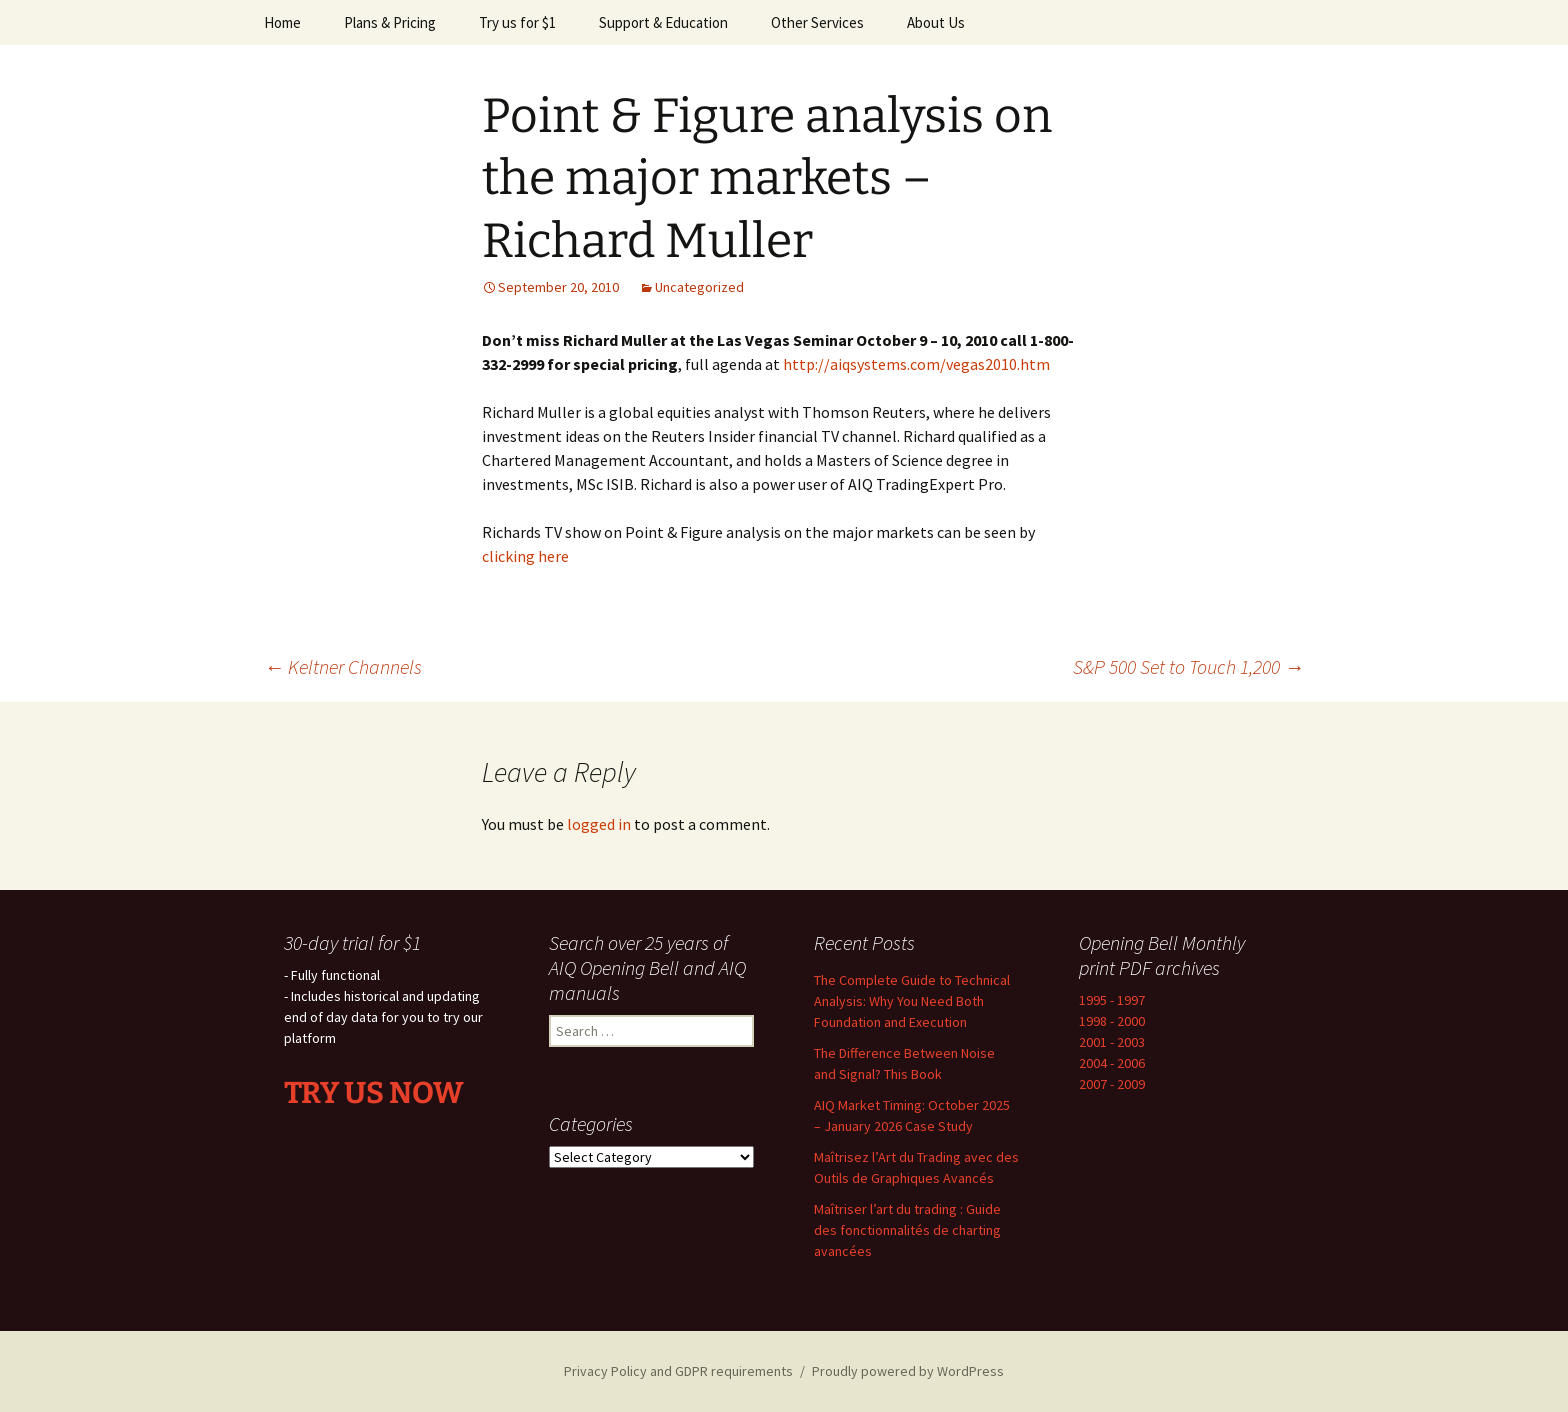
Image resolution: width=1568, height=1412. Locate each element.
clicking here (525, 556)
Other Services (817, 22)
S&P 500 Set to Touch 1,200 (1188, 666)
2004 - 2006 (1112, 1063)
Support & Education (663, 22)
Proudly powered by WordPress (908, 1371)
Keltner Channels (343, 666)
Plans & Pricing (390, 22)
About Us (936, 22)
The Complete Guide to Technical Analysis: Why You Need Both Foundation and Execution (912, 1001)
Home (282, 22)
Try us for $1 (517, 22)
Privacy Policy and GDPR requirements (678, 1371)
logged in (599, 824)
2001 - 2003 (1112, 1042)
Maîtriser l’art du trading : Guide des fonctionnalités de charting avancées (907, 1230)
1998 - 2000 (1112, 1021)
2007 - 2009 (1112, 1084)
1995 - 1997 (1112, 1000)
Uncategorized (699, 287)
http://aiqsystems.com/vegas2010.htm (916, 364)
